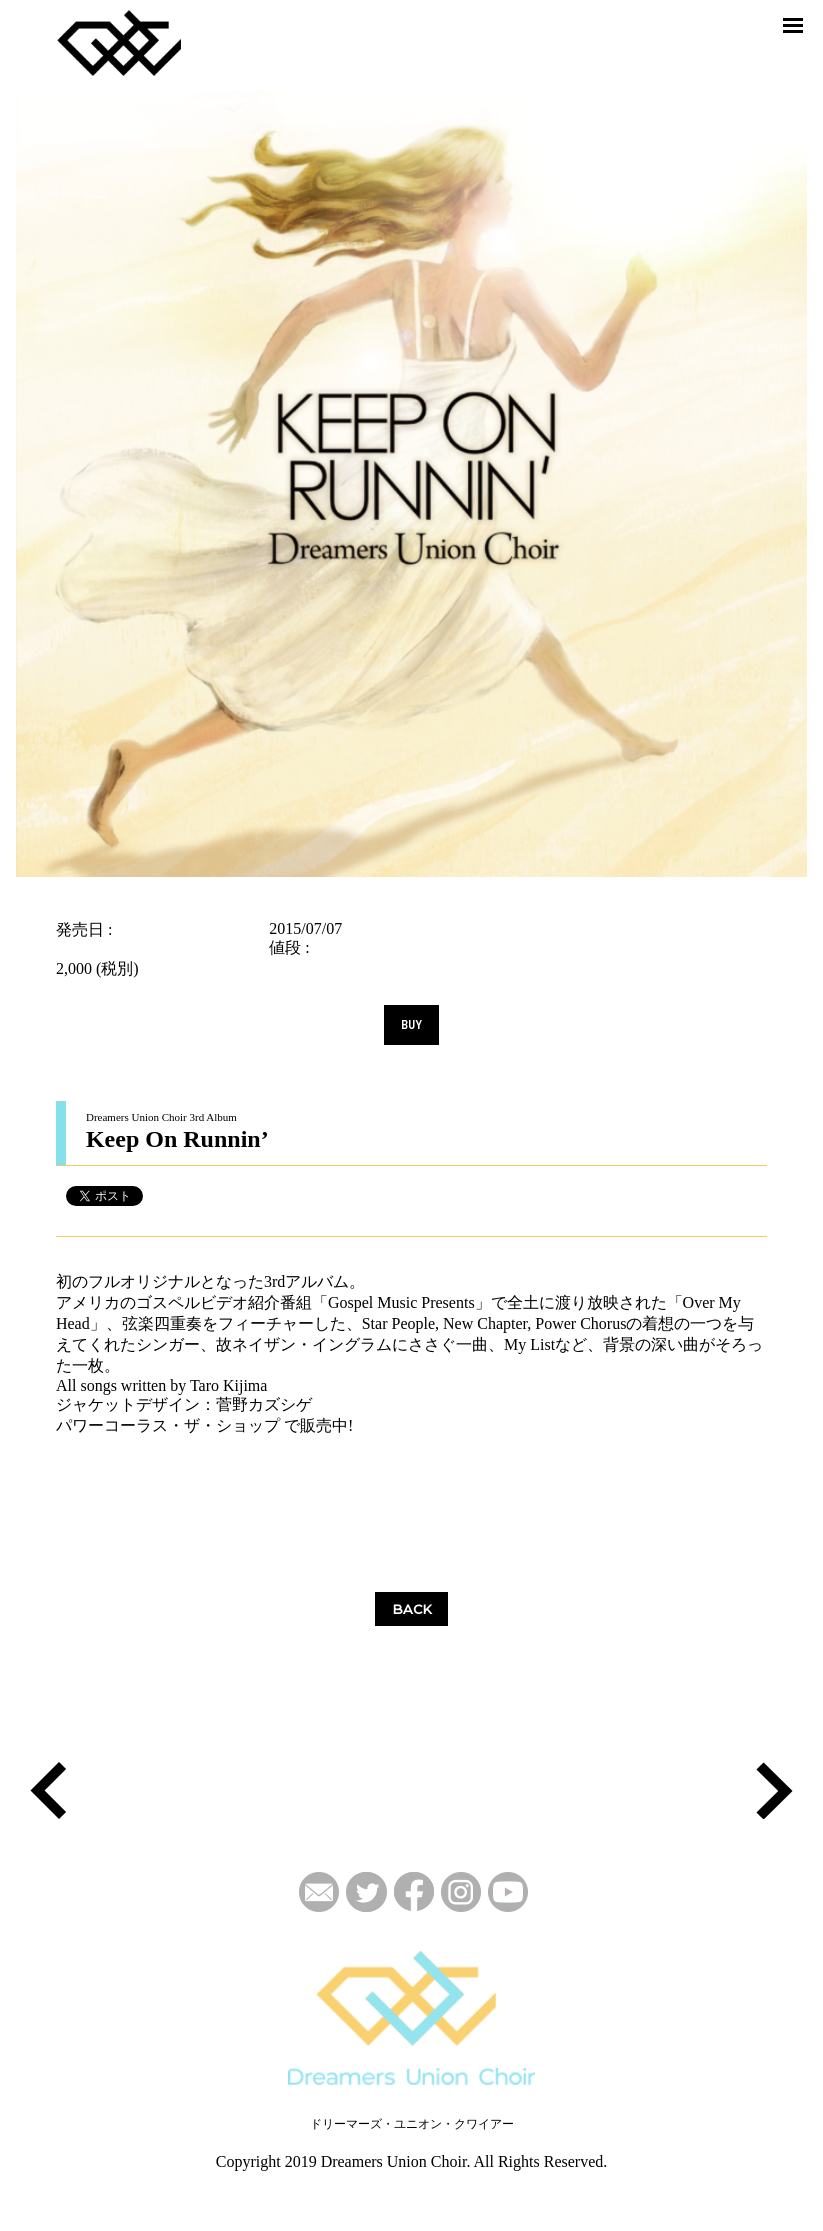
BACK (412, 1609)
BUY (411, 1025)
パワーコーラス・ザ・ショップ (168, 1425)
